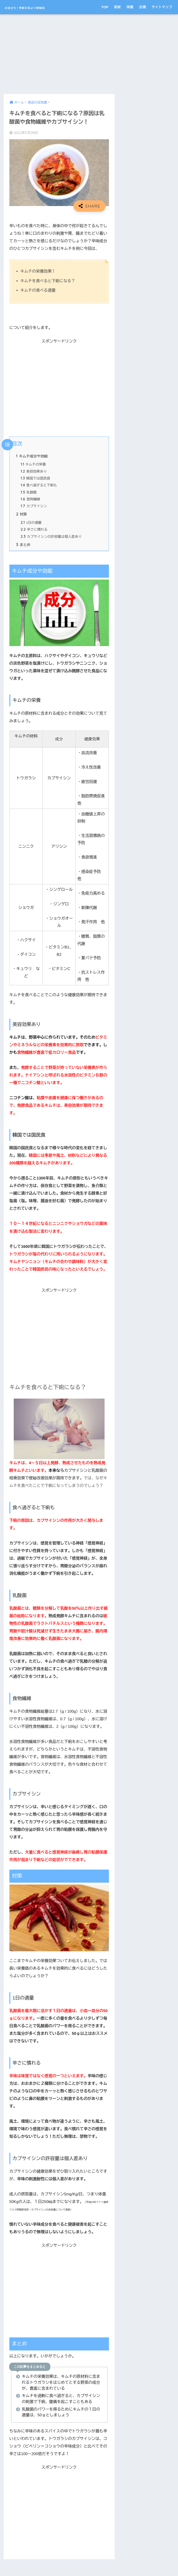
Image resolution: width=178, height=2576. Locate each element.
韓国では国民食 (36, 479)
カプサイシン (34, 508)
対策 (21, 516)
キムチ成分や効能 (32, 456)
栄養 (130, 7)
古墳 (142, 7)
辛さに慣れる (35, 532)
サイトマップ (161, 7)
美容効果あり (34, 472)
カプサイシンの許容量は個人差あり (52, 539)
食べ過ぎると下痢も (39, 486)
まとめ (23, 548)
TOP (104, 7)
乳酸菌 (29, 493)
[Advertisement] (59, 54)
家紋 (117, 7)
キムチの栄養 (34, 465)
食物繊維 (31, 501)
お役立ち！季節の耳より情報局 (43, 7)
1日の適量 (32, 525)
